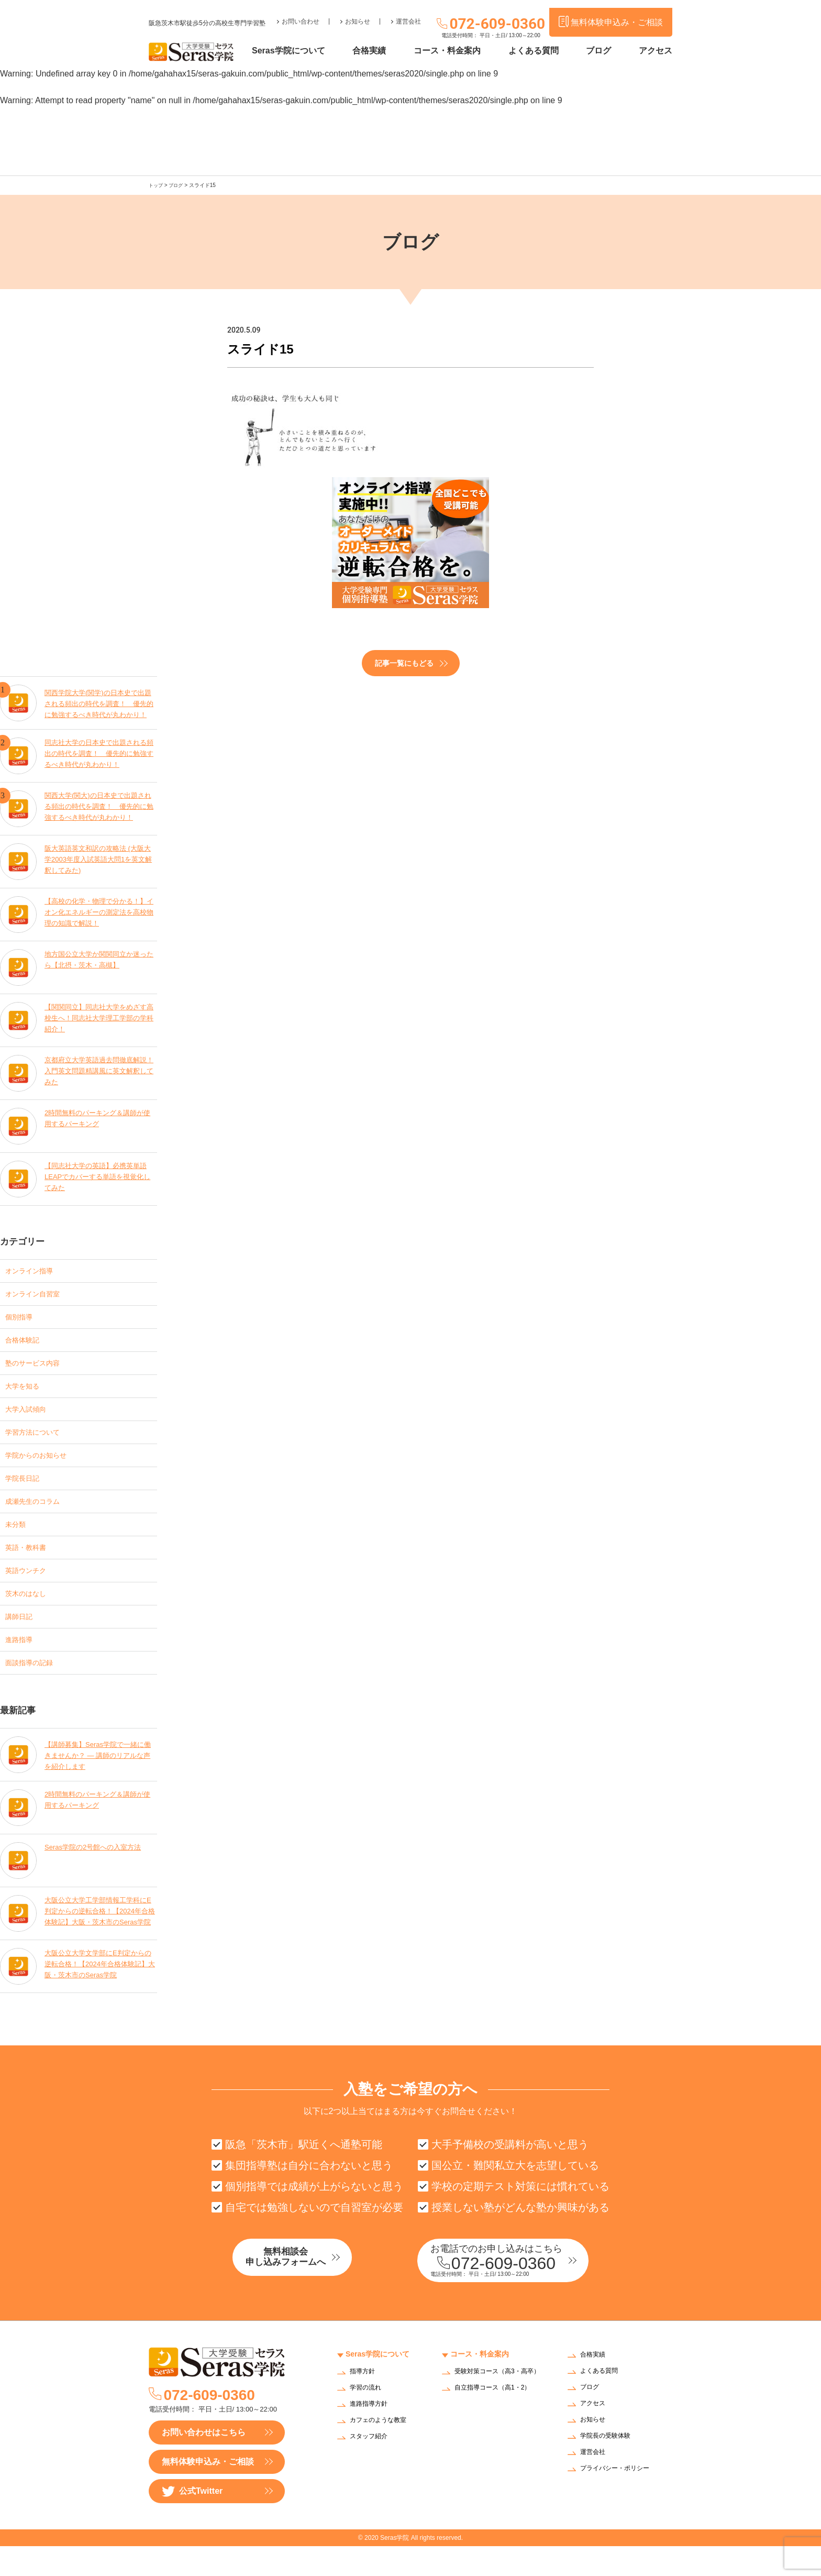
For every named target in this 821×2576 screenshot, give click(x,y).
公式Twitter (192, 2521)
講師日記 (22, 1638)
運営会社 (408, 13)
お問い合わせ (300, 13)
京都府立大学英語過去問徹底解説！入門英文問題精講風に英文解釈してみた (99, 1070)
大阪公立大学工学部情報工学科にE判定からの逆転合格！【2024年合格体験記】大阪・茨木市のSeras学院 (99, 1939)
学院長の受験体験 (609, 2466)
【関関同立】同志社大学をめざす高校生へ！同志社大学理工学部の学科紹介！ (99, 1017)
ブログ (603, 51)
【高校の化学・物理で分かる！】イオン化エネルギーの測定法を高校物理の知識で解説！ (99, 912)
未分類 (17, 1540)
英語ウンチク (30, 1589)
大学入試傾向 (30, 1417)
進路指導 (22, 1663)
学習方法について (38, 1441)
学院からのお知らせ (43, 1466)
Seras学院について (314, 51)
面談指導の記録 (34, 1687)
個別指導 (22, 1318)
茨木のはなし (30, 1614)
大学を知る (26, 1392)
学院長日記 (26, 1491)
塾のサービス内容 (38, 1367)
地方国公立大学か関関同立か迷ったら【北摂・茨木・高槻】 (99, 958)
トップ (156, 185)
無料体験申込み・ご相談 (208, 2491)
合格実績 (390, 51)
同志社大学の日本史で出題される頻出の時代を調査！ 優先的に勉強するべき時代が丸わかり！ (99, 753)
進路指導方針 (372, 2434)
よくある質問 (544, 51)
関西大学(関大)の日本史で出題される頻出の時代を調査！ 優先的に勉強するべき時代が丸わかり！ (99, 806)
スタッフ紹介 (372, 2467)
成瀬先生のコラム (38, 1515)
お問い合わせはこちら (204, 2462)
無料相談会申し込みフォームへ (308, 2289)
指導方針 (364, 2402)
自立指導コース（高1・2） (498, 2424)
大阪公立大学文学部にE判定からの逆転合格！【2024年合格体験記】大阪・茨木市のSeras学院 (98, 1992)
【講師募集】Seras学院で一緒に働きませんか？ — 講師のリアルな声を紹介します (98, 1780)
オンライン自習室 (38, 1294)
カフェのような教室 (383, 2450)
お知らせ (357, 13)
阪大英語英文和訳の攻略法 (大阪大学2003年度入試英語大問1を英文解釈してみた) (99, 859)
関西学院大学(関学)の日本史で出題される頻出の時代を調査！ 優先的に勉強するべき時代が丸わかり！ (99, 700)
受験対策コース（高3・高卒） (496, 2405)
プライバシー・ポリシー (620, 2499)
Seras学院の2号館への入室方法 (96, 1874)
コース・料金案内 (462, 51)
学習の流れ (368, 2418)
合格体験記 (26, 1343)
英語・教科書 (30, 1564)
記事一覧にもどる (404, 662)
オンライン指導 (34, 1269)
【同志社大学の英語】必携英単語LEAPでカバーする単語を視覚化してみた (99, 1176)
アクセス (655, 51)
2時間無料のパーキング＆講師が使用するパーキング (98, 1117)
